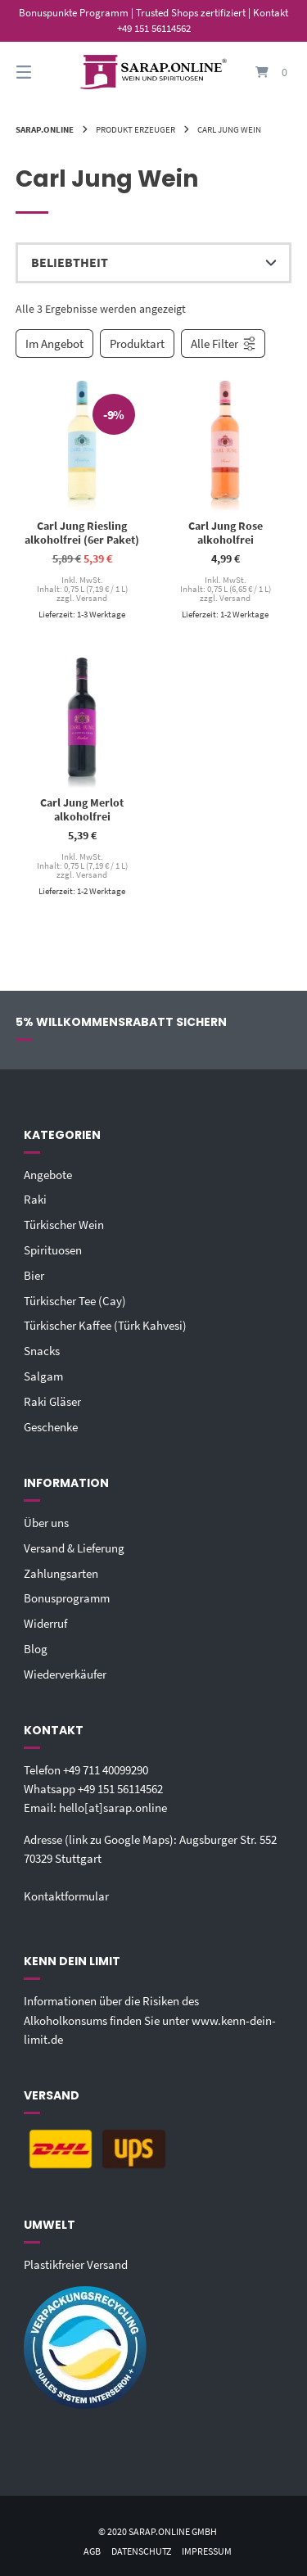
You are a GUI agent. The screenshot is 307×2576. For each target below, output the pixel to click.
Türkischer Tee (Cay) (75, 1300)
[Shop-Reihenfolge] (154, 262)
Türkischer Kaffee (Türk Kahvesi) (105, 1325)
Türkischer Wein (64, 1224)
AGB (92, 2551)
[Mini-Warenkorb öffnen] (264, 72)
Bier (34, 1275)
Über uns (46, 1522)
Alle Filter (224, 343)
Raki (35, 1199)
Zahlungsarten (61, 1573)
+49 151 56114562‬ (120, 1788)
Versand (91, 598)
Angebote (48, 1174)
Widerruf (45, 1623)
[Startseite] (154, 72)
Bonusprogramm (67, 1598)
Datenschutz (141, 2551)
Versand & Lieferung (74, 1548)
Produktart (137, 343)
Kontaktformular (66, 1896)
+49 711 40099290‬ (105, 1770)
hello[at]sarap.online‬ (113, 1807)
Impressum (207, 2551)
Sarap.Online (45, 129)
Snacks (42, 1350)
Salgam (43, 1376)
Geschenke (51, 1427)
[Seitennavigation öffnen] (43, 72)
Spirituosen (53, 1250)
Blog (35, 1648)
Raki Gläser (52, 1401)
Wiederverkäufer (65, 1674)
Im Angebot (54, 343)
